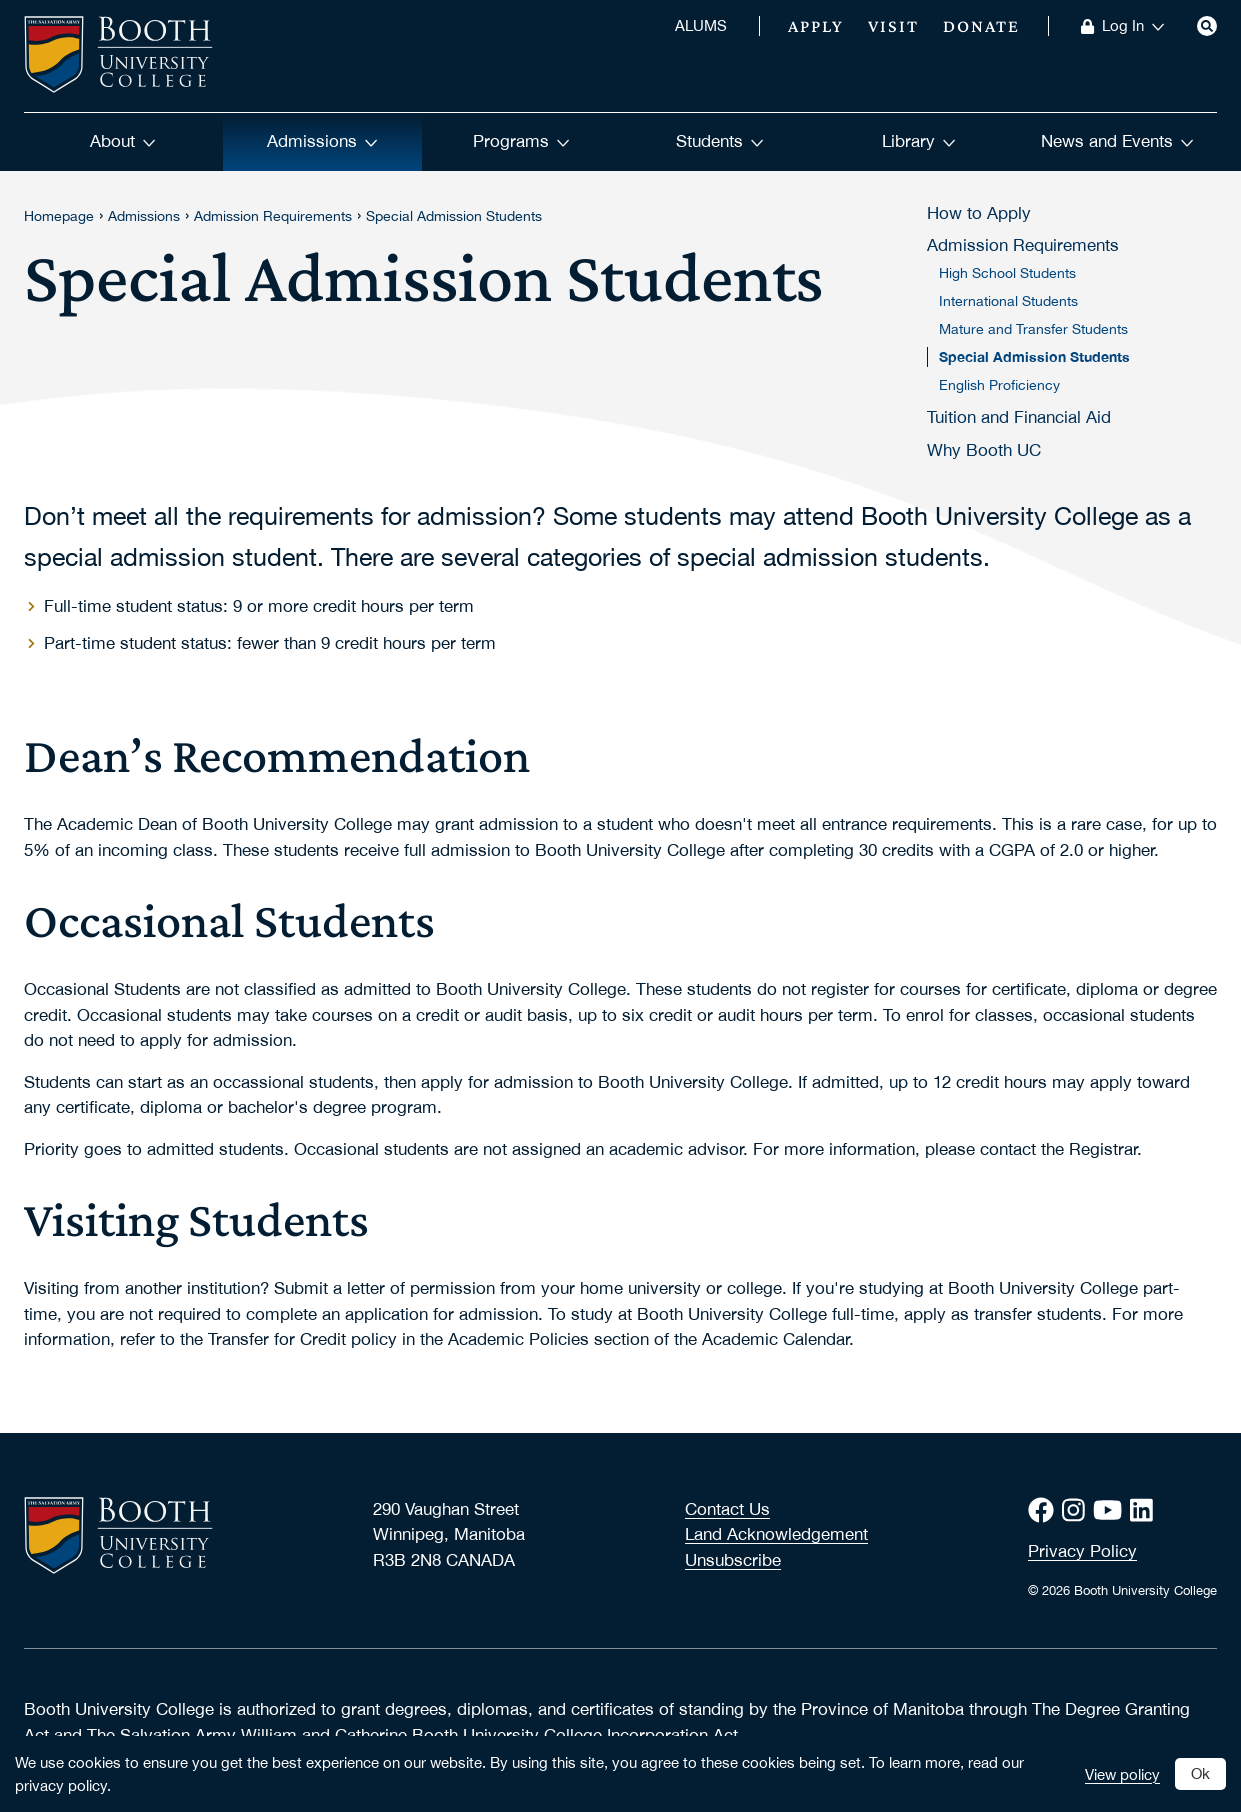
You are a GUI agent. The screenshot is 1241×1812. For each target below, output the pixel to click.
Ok (1200, 1773)
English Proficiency (999, 385)
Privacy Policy (1082, 1551)
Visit (893, 26)
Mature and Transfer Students (1033, 329)
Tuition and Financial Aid (1019, 417)
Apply (816, 26)
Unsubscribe (733, 1560)
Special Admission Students (454, 216)
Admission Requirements (273, 216)
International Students (1008, 301)
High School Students (1007, 273)
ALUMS (701, 26)
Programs (521, 141)
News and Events (1117, 141)
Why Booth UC (984, 450)
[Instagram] (1077, 1510)
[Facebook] (1045, 1510)
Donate (981, 26)
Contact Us (727, 1509)
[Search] (1207, 26)
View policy (1122, 1774)
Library (919, 141)
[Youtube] (1111, 1510)
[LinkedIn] (1145, 1510)
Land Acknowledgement (776, 1534)
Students (720, 141)
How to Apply (979, 213)
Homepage (59, 216)
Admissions (322, 141)
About (123, 141)
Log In (1133, 26)
